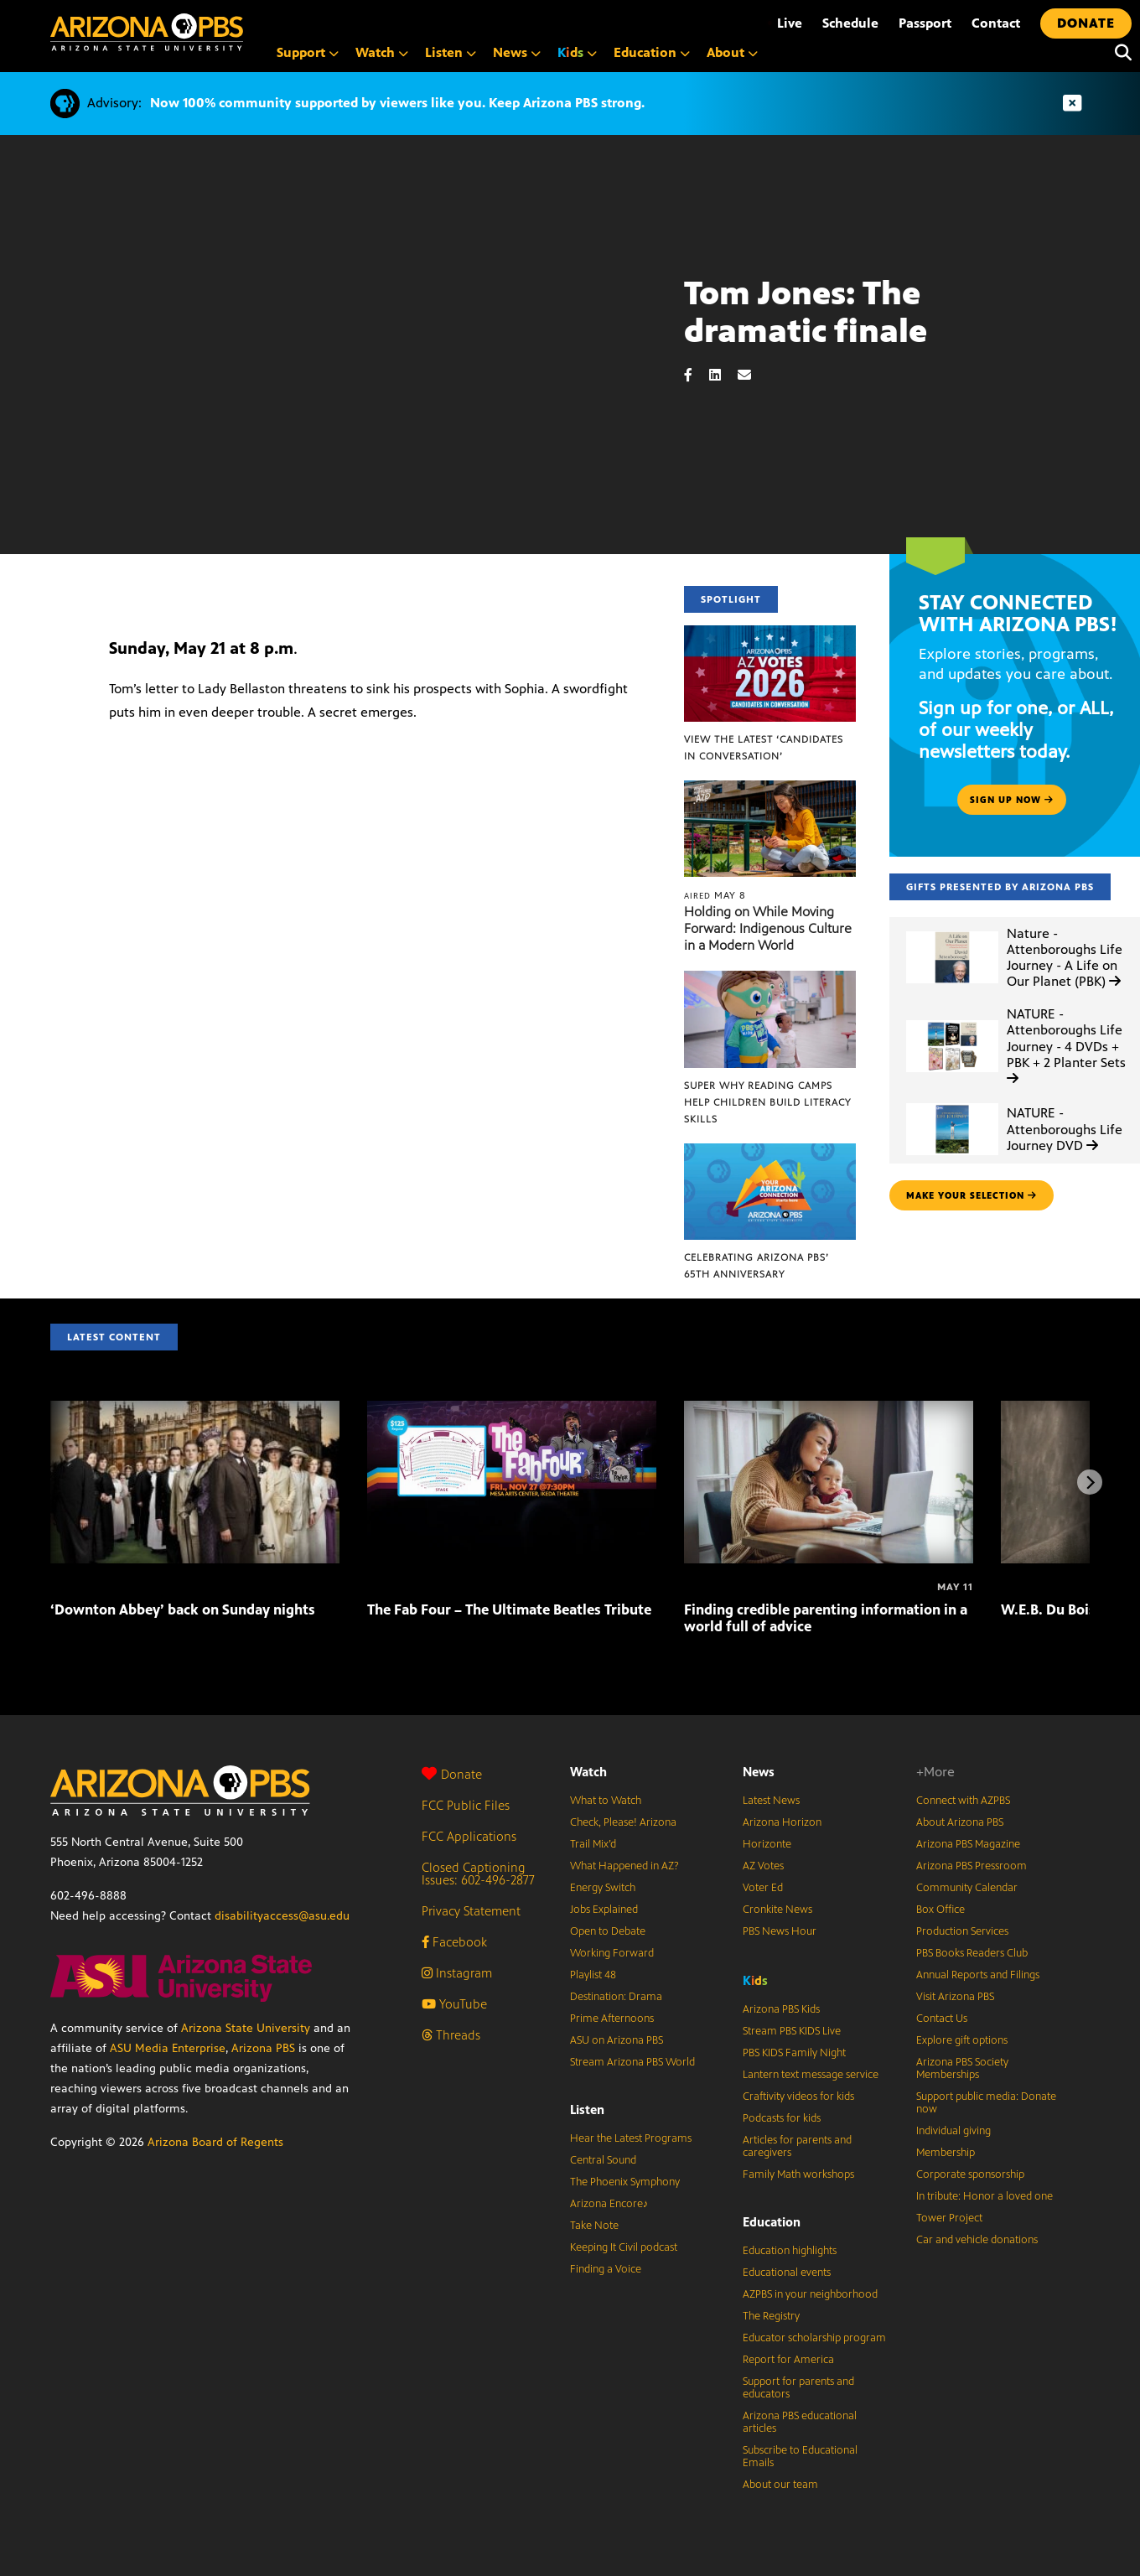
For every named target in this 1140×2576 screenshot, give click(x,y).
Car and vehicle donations (977, 2240)
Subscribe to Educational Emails (800, 2457)
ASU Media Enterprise (167, 2048)
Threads (451, 2035)
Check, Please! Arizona (623, 1822)
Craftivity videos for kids (798, 2096)
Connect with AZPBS (963, 1800)
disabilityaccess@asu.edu (282, 1916)
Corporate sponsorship (970, 2174)
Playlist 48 (593, 1975)
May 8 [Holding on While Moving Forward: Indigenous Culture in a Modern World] (715, 895)
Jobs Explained (604, 1909)
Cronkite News (777, 1909)
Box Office (940, 1909)
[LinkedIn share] (723, 375)
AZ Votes (763, 1866)
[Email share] (753, 375)
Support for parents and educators (798, 2388)
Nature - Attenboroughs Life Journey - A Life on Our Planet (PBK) (1064, 957)
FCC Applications (469, 1836)
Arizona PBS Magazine (968, 1844)
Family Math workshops (798, 2174)
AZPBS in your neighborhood (810, 2294)
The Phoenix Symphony (625, 2182)
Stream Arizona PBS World (632, 2062)
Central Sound (603, 2160)
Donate (452, 1774)
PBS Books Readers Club (972, 1953)
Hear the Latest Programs (631, 2138)
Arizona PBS (263, 2048)
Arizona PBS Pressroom (971, 1866)
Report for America (788, 2359)
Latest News (771, 1800)
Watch (588, 1772)
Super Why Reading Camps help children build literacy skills (767, 1102)
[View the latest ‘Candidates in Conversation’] (770, 634)
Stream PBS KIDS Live (792, 2031)
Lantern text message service (810, 2074)
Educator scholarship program (814, 2338)
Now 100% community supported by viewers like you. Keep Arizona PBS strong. (397, 103)
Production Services (962, 1931)
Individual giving (953, 2131)
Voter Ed (763, 1887)
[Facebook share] (696, 375)
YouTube (454, 2004)
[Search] (1119, 53)
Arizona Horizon (782, 1822)
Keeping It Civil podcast (623, 2247)
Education (772, 2222)
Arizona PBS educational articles (800, 2422)
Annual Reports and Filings (977, 1975)
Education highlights (790, 2250)
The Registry (771, 2316)
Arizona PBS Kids (781, 2009)
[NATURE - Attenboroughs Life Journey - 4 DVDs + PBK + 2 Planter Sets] (952, 1021)
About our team (780, 2484)
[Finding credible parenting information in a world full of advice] (828, 1410)
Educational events (787, 2272)
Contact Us (941, 2018)
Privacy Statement (471, 1911)
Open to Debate (607, 1931)
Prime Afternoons (612, 2018)
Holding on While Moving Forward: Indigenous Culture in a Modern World (768, 928)
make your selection (971, 1195)
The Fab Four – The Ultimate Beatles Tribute (509, 1609)
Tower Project (949, 2218)
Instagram (457, 1973)
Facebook (454, 1942)
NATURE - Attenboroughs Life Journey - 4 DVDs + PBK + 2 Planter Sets (1066, 1045)
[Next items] (1089, 1482)
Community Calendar (967, 1887)
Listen (587, 2109)
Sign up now (1012, 800)
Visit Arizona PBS (955, 1996)
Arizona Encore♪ (609, 2204)
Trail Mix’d (593, 1844)
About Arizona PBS (959, 1822)
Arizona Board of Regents (215, 2142)
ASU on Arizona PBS (616, 2040)
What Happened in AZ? (624, 1866)
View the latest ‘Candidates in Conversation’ (763, 747)
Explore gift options (962, 2040)
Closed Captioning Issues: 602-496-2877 (478, 1873)
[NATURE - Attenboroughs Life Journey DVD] (952, 1104)
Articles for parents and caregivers (797, 2146)
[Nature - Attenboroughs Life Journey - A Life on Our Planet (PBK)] (952, 932)
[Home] (146, 32)
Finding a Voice (605, 2269)
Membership (945, 2152)
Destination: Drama (616, 1996)
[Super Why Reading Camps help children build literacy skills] (770, 979)
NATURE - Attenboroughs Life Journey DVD (1064, 1129)
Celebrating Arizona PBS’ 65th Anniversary (756, 1266)
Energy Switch (602, 1887)
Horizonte (767, 1844)
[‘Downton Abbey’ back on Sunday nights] (194, 1410)
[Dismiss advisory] (1072, 103)
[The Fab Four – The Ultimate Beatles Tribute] (511, 1410)
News (759, 1772)
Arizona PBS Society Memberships (962, 2068)
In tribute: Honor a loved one (984, 2196)
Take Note (594, 2225)
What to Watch (605, 1800)
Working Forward (612, 1953)
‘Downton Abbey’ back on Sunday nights (182, 1609)
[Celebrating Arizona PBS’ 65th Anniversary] (770, 1152)
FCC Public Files (466, 1805)
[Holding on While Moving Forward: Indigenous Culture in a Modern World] (770, 789)
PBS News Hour (779, 1931)
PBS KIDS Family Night (794, 2053)
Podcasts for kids (782, 2118)
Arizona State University (245, 2028)
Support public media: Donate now (986, 2103)
